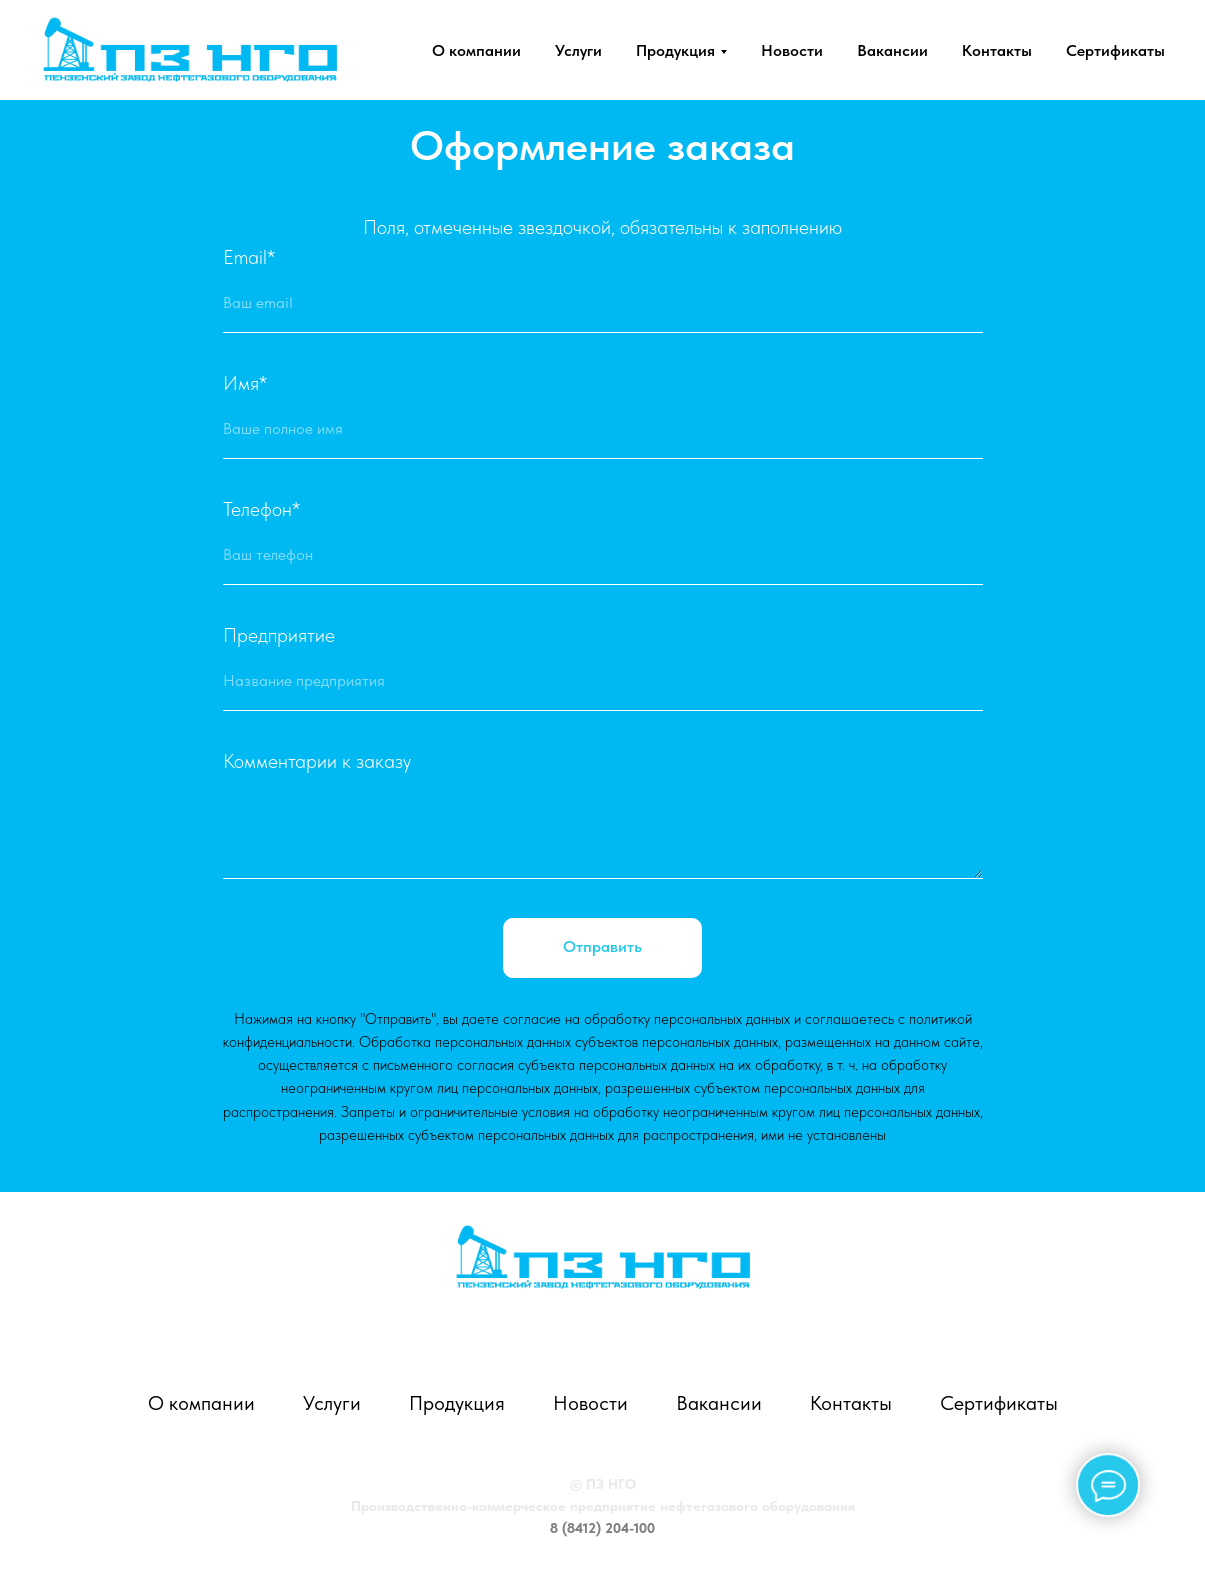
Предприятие (279, 635)
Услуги (578, 50)
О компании (476, 50)
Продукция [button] (675, 50)
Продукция (457, 1403)
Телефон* (261, 509)
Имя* (245, 383)
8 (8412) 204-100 (602, 1528)
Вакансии (892, 50)
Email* (249, 257)
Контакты (997, 50)
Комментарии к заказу (317, 761)
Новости (792, 50)
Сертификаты (1115, 50)
